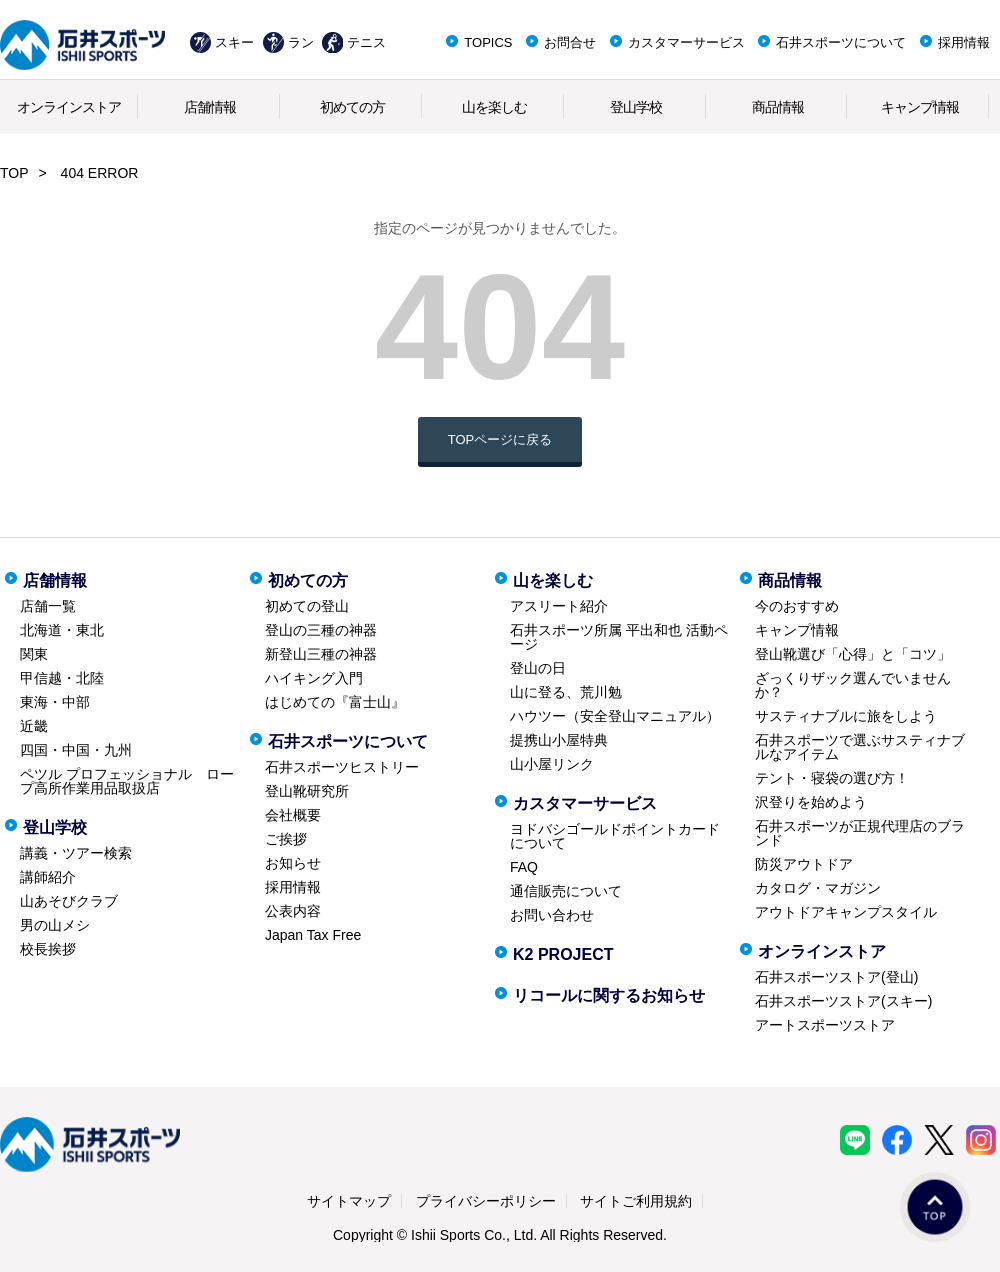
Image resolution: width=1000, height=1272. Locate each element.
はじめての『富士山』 (335, 702)
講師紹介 (48, 877)
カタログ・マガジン (818, 888)
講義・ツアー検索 (76, 853)
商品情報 (778, 107)
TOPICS (488, 42)
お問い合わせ (552, 915)
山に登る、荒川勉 (566, 692)
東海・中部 (55, 702)
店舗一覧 (48, 606)
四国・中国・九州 (76, 750)
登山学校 (636, 107)
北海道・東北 (62, 630)
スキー (234, 42)
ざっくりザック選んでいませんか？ (853, 685)
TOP (14, 173)
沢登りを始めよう (811, 802)
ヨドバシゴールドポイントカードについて (615, 836)
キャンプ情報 (920, 107)
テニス (366, 42)
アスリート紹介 (559, 606)
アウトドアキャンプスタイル (846, 912)
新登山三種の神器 (321, 654)
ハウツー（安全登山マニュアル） (615, 716)
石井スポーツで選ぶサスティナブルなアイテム (860, 747)
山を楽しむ (494, 107)
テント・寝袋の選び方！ (832, 778)
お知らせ (293, 863)
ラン (301, 42)
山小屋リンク (552, 764)
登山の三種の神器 (321, 630)
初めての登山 (307, 606)
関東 (34, 654)
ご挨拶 (286, 839)
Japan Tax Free (313, 935)
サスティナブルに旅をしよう (846, 716)
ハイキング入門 (314, 678)
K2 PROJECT (563, 954)
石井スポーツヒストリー (342, 767)
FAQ (524, 867)
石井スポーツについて (841, 42)
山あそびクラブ (69, 901)
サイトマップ (349, 1201)
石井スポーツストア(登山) (836, 977)
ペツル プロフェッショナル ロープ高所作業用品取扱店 (127, 781)
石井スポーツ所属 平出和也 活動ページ (619, 637)
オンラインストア (69, 107)
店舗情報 (210, 107)
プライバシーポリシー (486, 1201)
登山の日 (538, 668)
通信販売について (566, 891)
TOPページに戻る (500, 439)
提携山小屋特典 (559, 740)
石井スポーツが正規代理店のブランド (860, 833)
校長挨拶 (48, 949)
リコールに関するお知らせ (609, 995)
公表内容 (293, 911)
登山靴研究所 (307, 791)
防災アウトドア (804, 864)
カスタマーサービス (686, 42)
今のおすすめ (797, 606)
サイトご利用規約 (636, 1201)
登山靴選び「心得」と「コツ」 (853, 654)
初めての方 (352, 107)
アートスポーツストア (825, 1025)
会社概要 (293, 815)
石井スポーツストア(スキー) (843, 1001)
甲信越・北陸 (62, 678)
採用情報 (964, 42)
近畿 (34, 726)
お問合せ (570, 42)
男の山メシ (55, 925)
